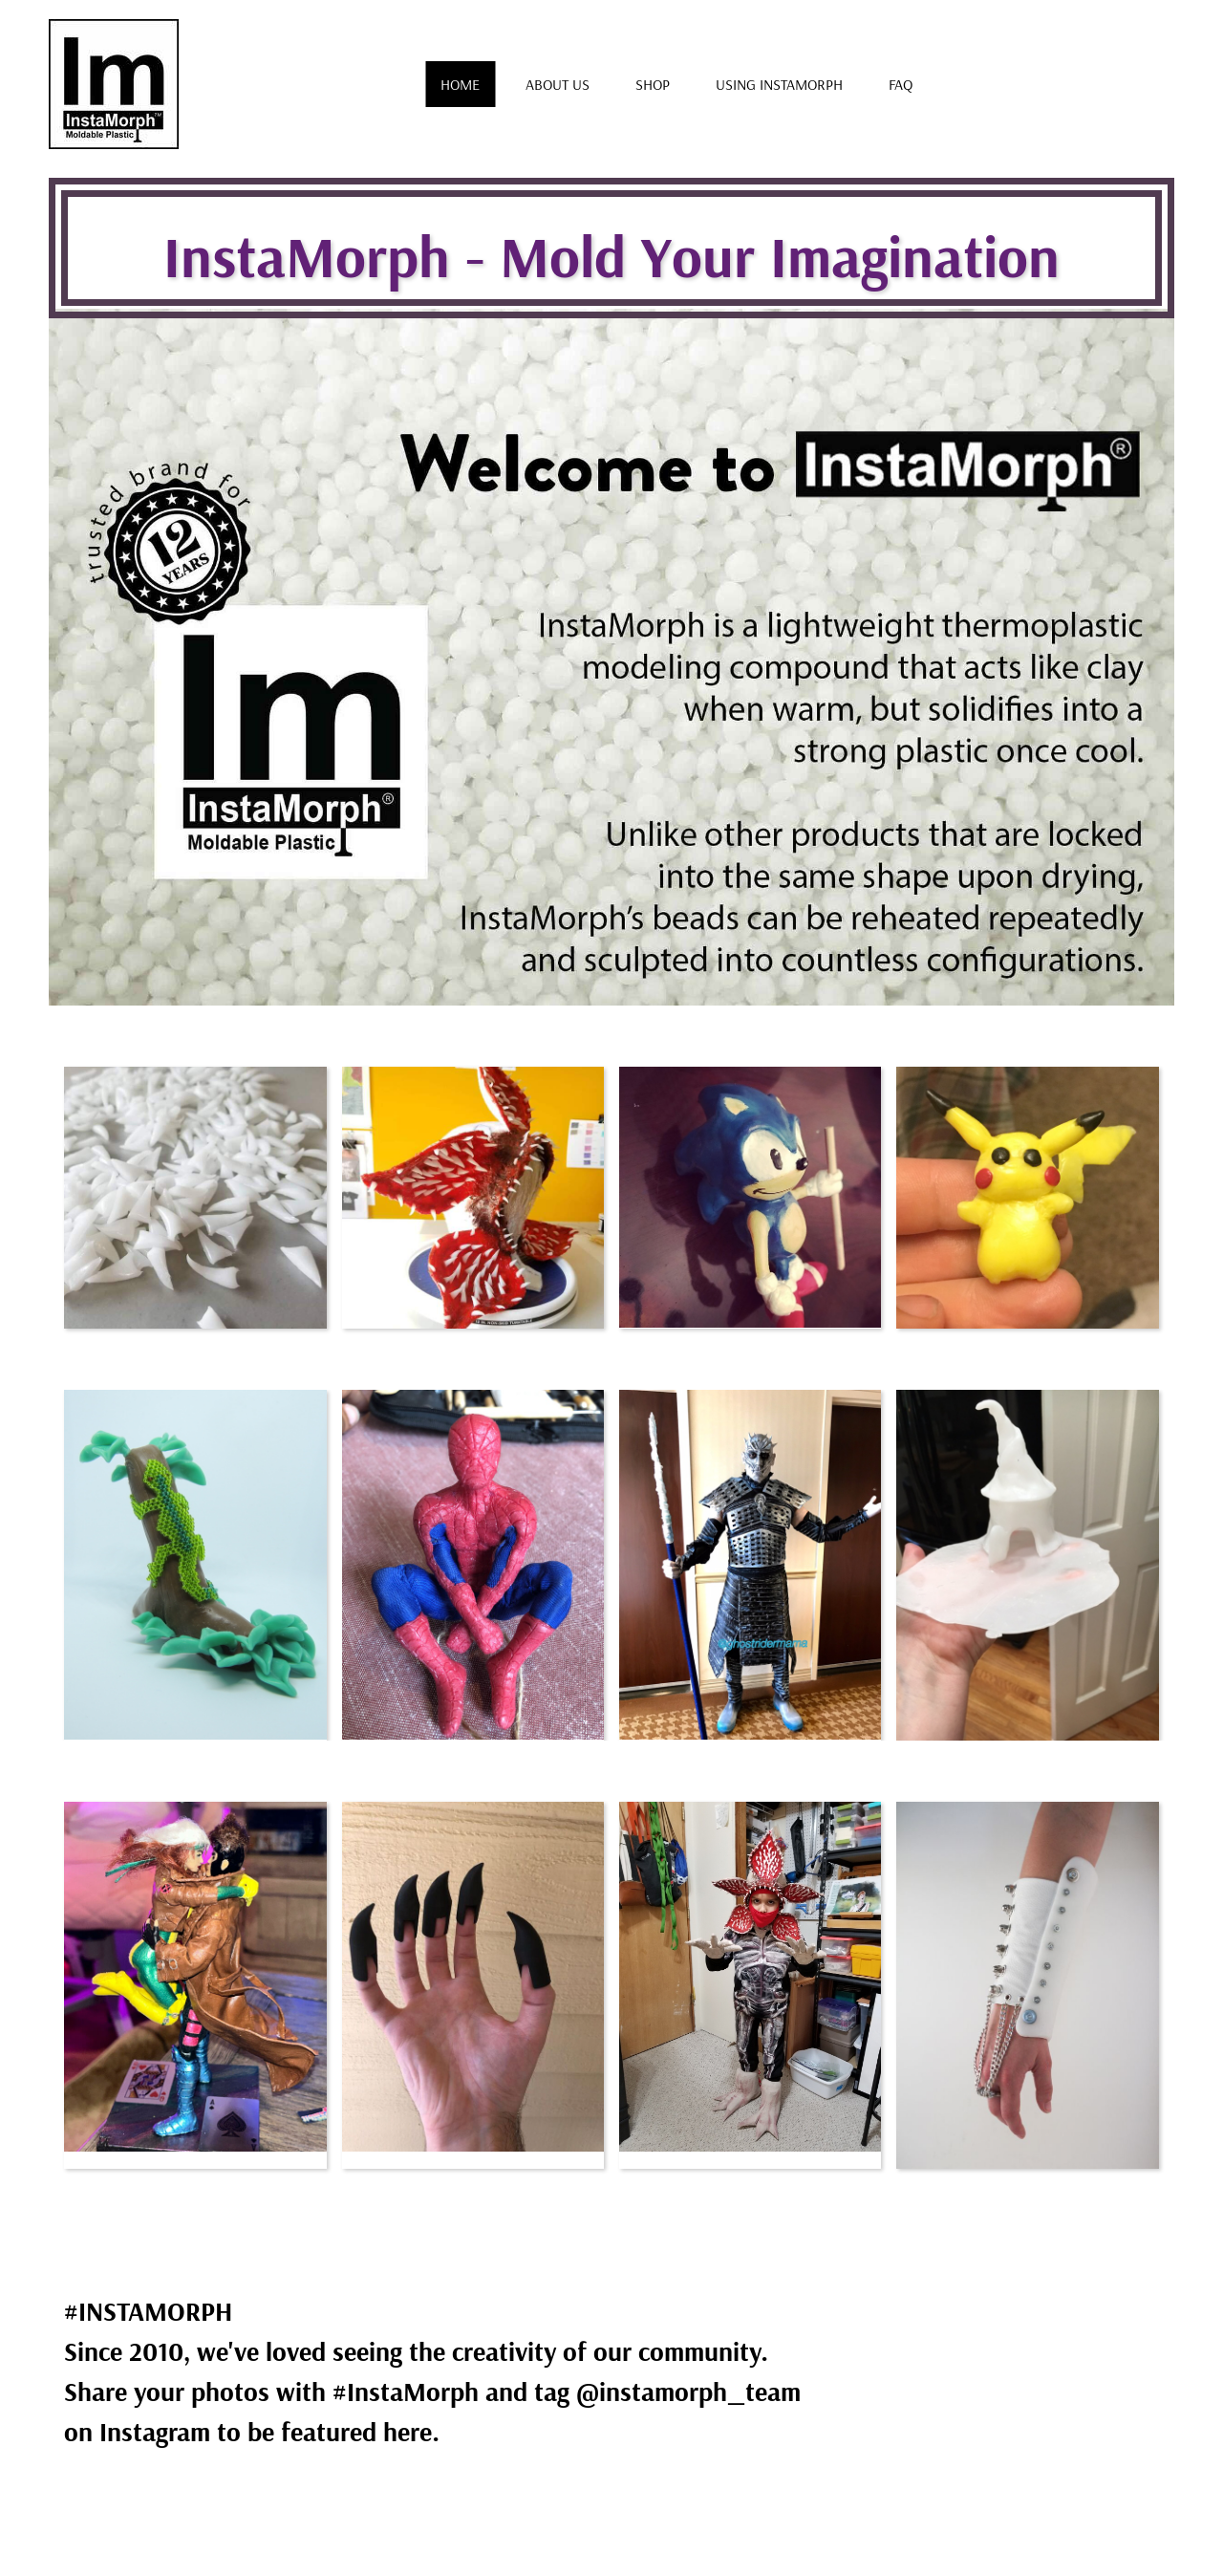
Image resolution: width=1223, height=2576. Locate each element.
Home (460, 84)
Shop (652, 84)
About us (558, 84)
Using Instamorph (779, 84)
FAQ (900, 84)
